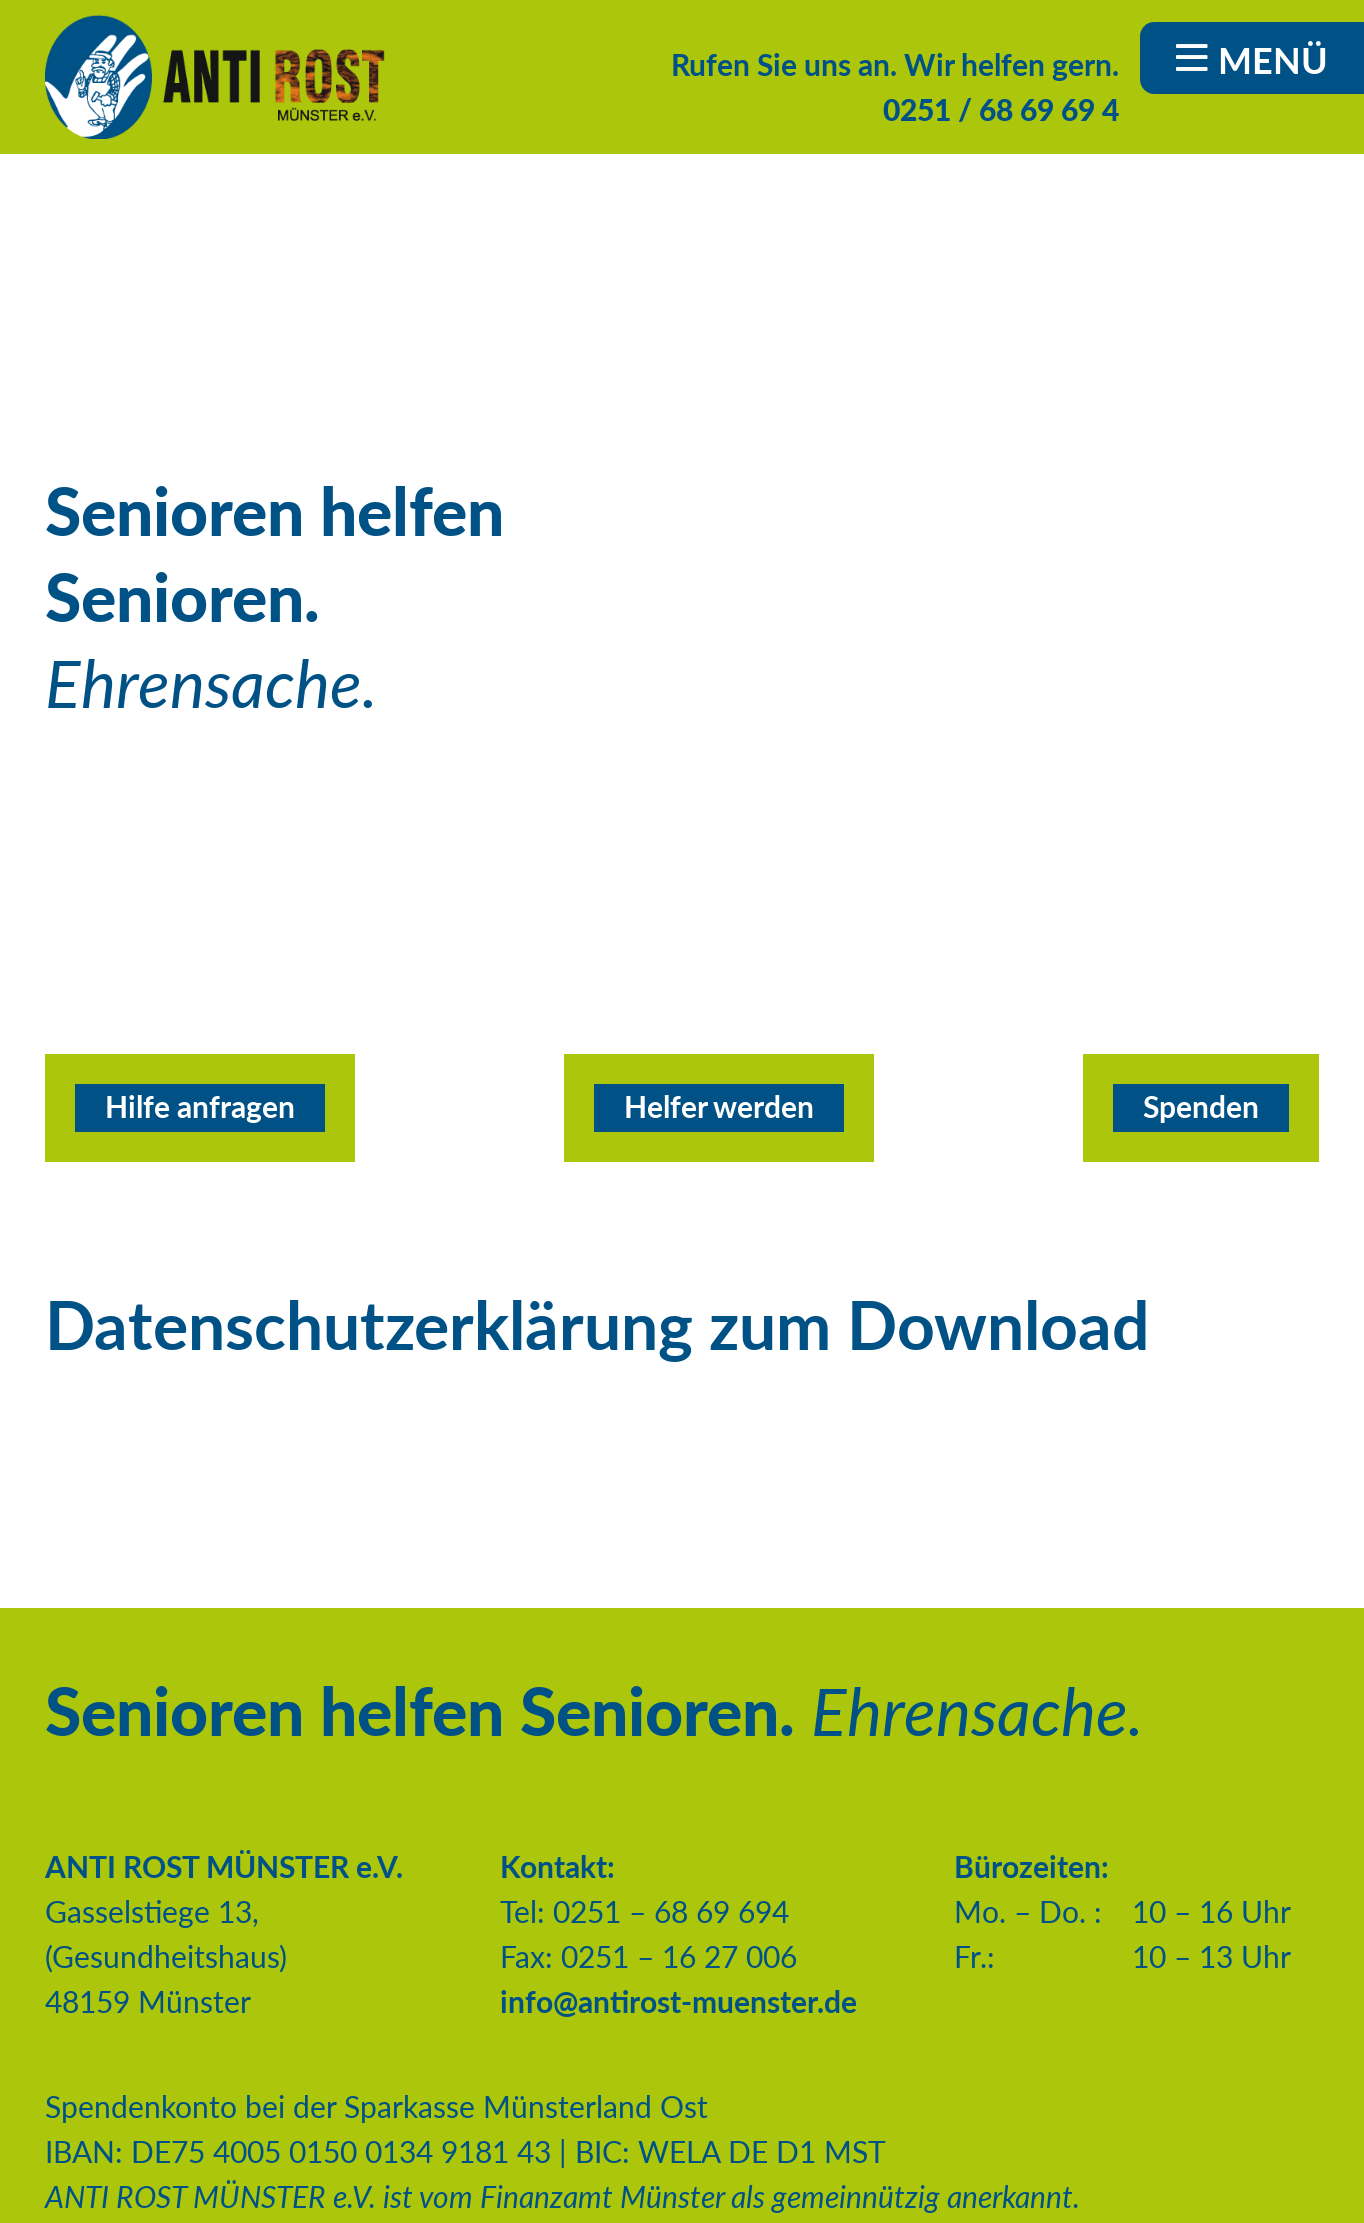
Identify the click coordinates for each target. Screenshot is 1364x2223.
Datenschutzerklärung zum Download (597, 1324)
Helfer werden (719, 1106)
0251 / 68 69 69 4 (1001, 109)
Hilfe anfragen (200, 1106)
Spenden (1201, 1106)
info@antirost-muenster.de (678, 2001)
